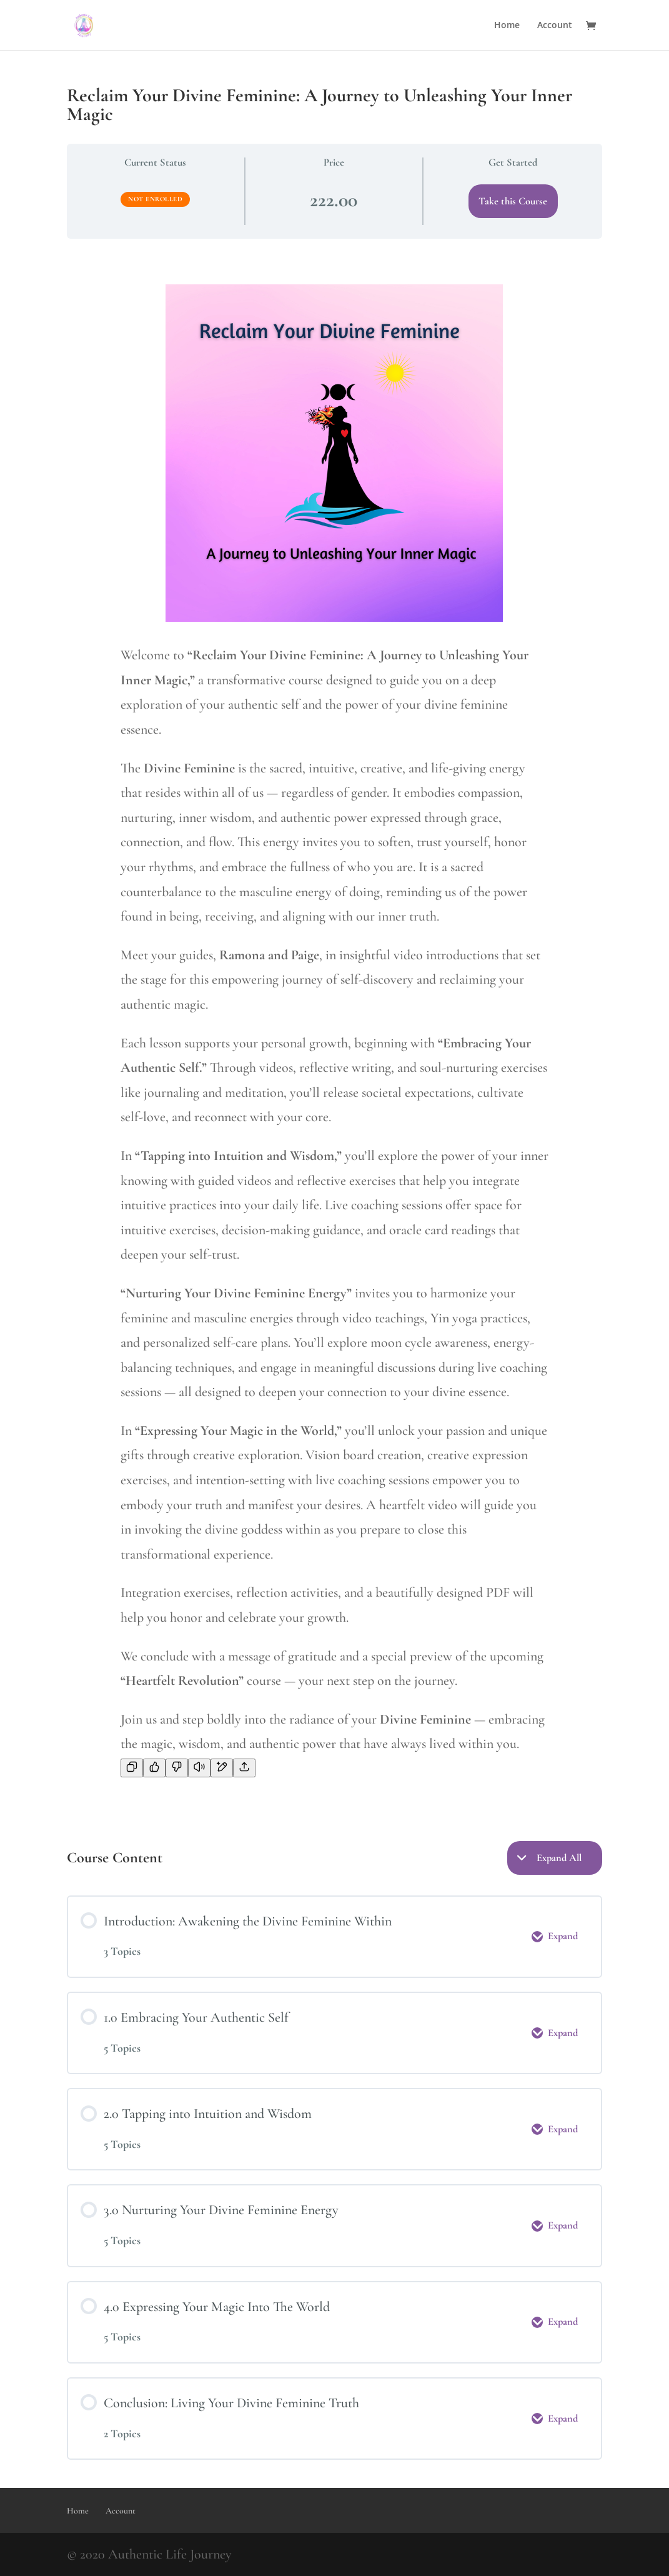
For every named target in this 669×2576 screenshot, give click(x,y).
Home (507, 26)
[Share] (244, 1768)
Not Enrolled (155, 199)
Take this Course (512, 201)
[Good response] (154, 1768)
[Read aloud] (199, 1768)
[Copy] (132, 1768)
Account (554, 26)
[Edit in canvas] (222, 1768)
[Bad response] (177, 1768)
